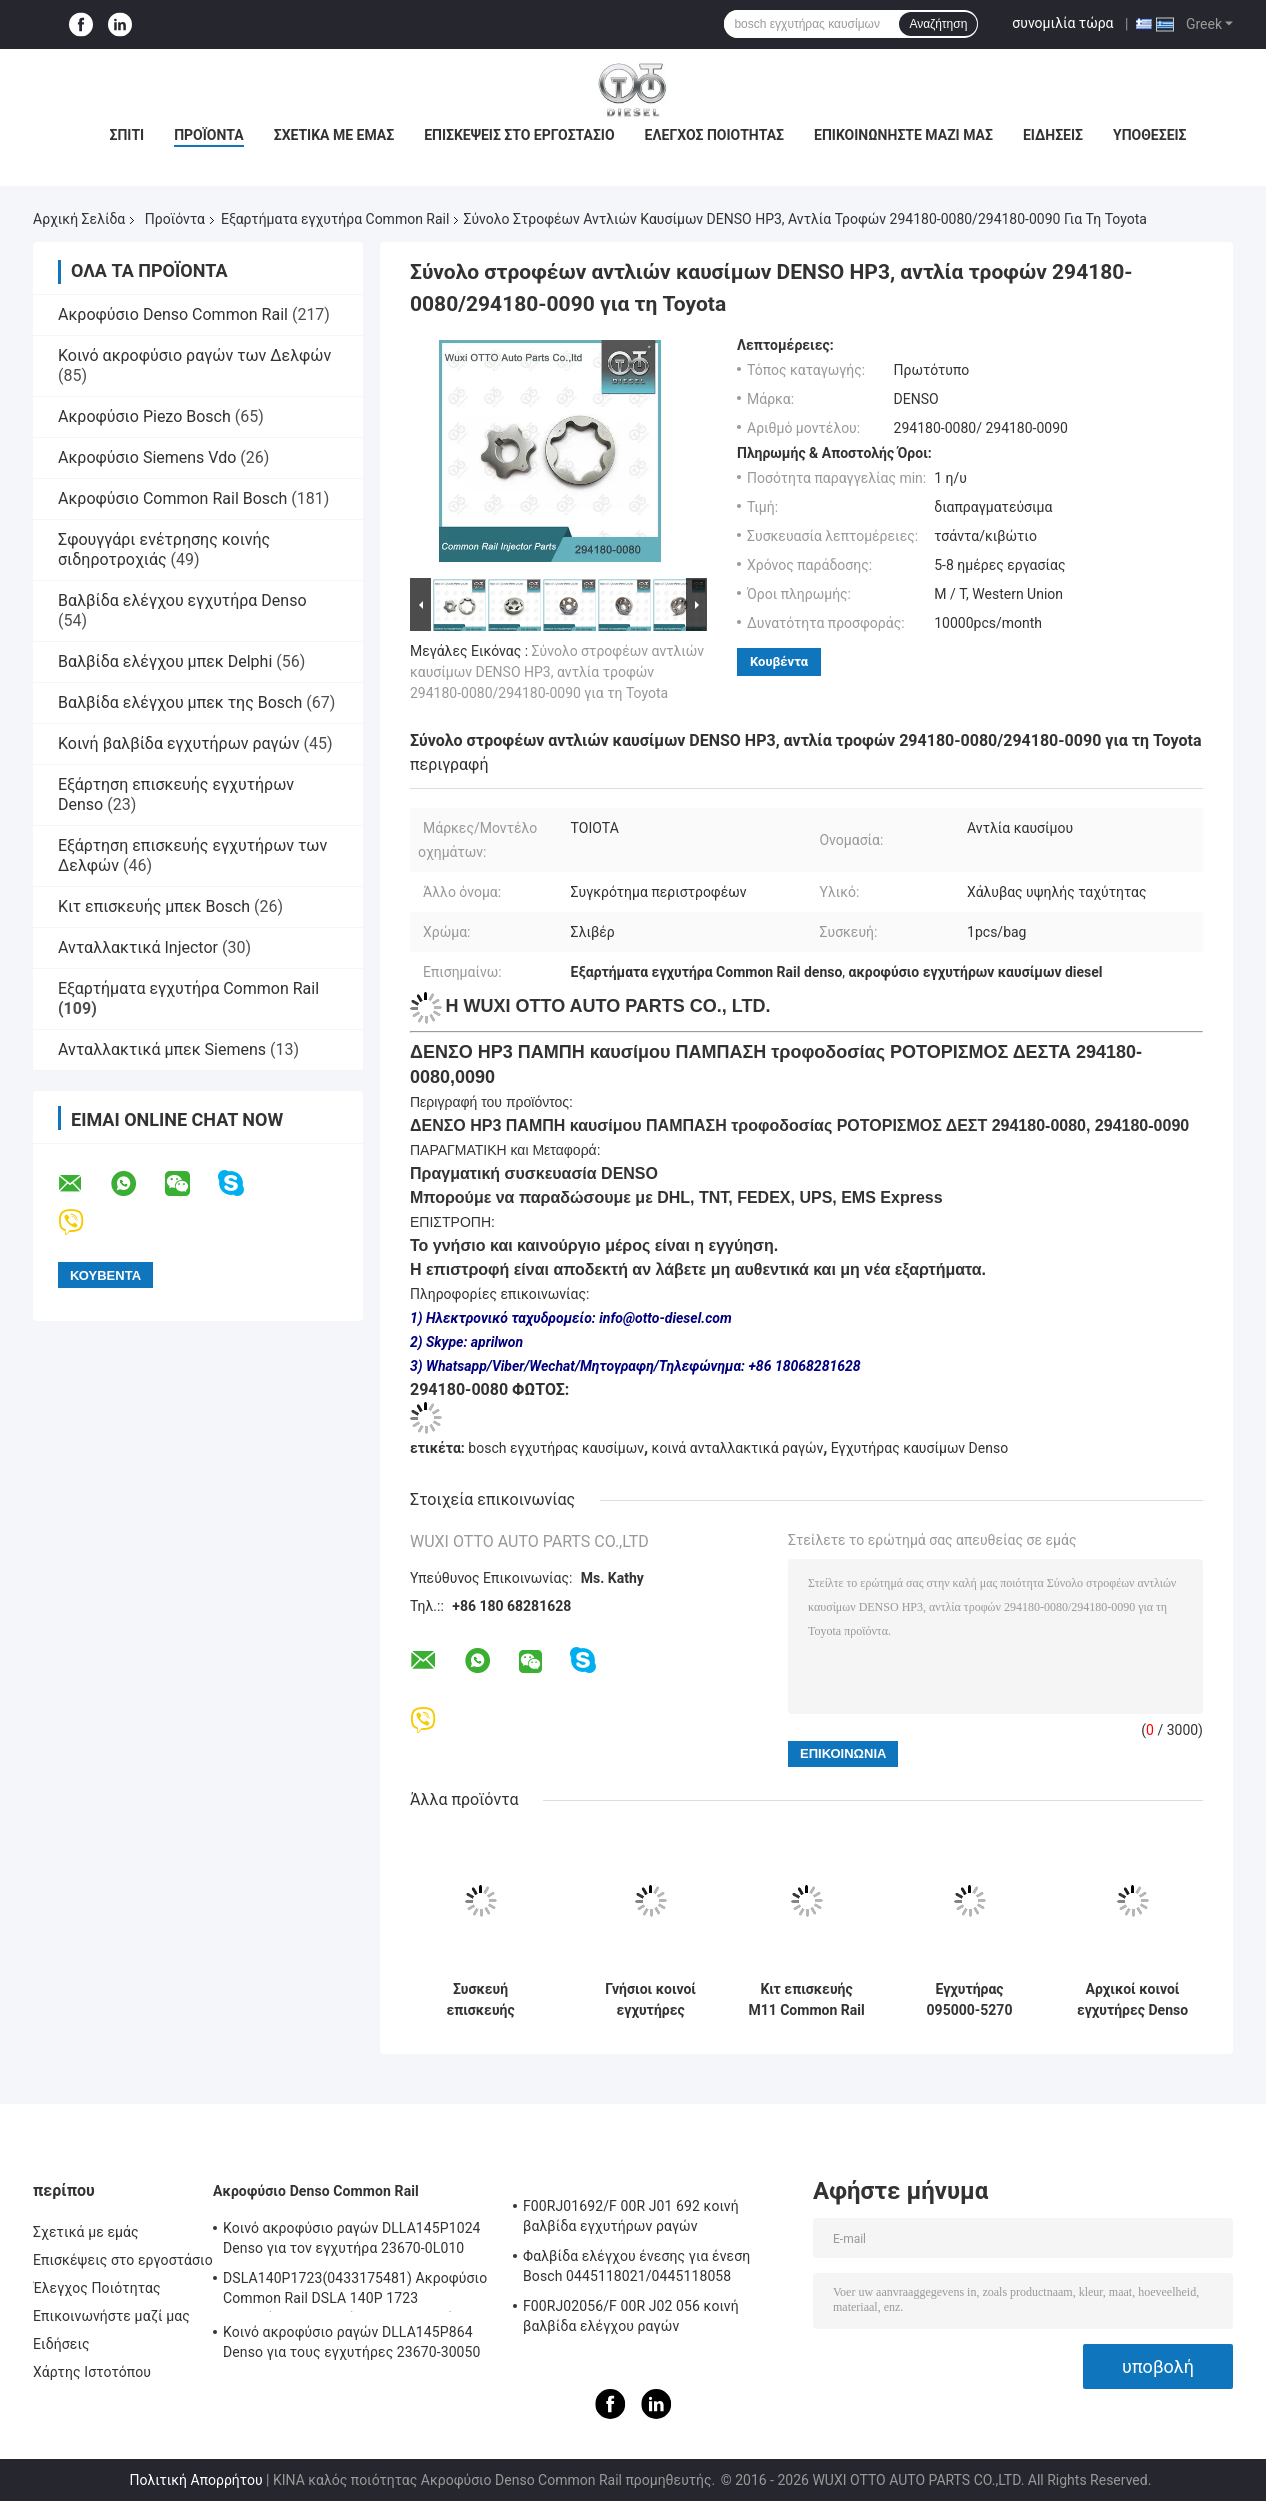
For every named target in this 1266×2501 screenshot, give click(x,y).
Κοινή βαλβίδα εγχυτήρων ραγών (179, 743)
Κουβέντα (779, 661)
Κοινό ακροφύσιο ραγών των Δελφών (194, 355)
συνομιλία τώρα (1062, 23)
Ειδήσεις (1053, 135)
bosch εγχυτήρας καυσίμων (556, 1448)
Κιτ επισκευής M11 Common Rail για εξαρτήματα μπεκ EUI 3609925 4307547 (806, 2000)
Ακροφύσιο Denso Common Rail (173, 314)
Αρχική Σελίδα (79, 219)
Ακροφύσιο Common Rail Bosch (172, 498)
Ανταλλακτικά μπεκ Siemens (162, 1049)
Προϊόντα (209, 135)
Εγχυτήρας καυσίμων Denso (919, 1448)
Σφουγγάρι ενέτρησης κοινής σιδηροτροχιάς (164, 549)
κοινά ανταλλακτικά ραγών (738, 1448)
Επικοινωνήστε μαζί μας (903, 135)
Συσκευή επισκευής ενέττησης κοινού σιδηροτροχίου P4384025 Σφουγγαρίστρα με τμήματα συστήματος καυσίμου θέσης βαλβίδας (481, 2000)
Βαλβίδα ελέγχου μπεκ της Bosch (180, 702)
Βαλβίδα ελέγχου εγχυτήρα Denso (182, 600)
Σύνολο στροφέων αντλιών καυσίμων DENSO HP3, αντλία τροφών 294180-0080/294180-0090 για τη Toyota (557, 672)
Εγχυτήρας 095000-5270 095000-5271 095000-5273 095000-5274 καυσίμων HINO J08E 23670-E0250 (969, 2000)
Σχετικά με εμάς (334, 135)
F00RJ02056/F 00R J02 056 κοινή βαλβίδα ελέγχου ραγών (631, 2316)
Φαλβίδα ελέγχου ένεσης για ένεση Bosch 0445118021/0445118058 (636, 2266)
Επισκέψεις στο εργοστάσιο (519, 135)
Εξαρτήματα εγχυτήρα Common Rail (335, 219)
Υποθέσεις (1150, 135)
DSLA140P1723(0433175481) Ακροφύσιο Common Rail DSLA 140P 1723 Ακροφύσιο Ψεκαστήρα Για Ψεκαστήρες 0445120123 (355, 2291)
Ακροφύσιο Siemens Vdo (147, 457)
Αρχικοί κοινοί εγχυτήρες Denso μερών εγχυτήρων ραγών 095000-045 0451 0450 (1132, 2000)
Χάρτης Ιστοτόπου (92, 2372)
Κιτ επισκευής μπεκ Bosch (154, 906)
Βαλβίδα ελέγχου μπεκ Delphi (165, 661)
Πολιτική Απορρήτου (196, 2480)
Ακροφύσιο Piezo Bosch (144, 416)
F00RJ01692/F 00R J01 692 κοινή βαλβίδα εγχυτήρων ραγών (631, 2216)
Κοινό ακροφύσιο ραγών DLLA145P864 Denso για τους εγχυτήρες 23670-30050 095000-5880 (352, 2345)
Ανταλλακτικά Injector (138, 947)
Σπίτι (126, 135)
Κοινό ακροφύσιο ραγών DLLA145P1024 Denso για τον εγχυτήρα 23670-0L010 (352, 2238)
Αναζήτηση (938, 24)
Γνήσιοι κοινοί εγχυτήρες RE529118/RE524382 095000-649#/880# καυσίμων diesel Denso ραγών (650, 2000)
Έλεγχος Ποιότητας (714, 135)
